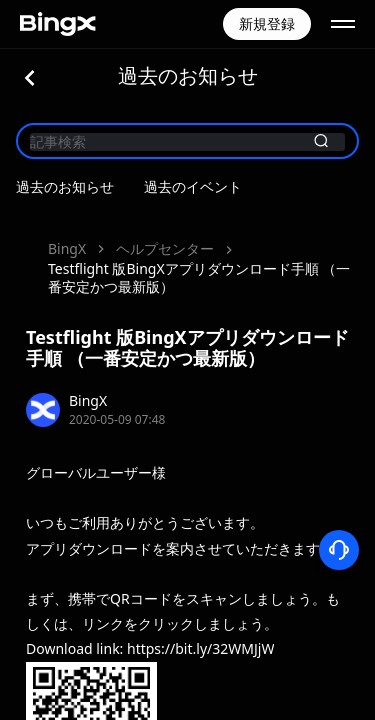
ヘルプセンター (165, 248)
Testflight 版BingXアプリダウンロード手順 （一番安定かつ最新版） (199, 277)
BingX (67, 248)
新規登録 (267, 23)
